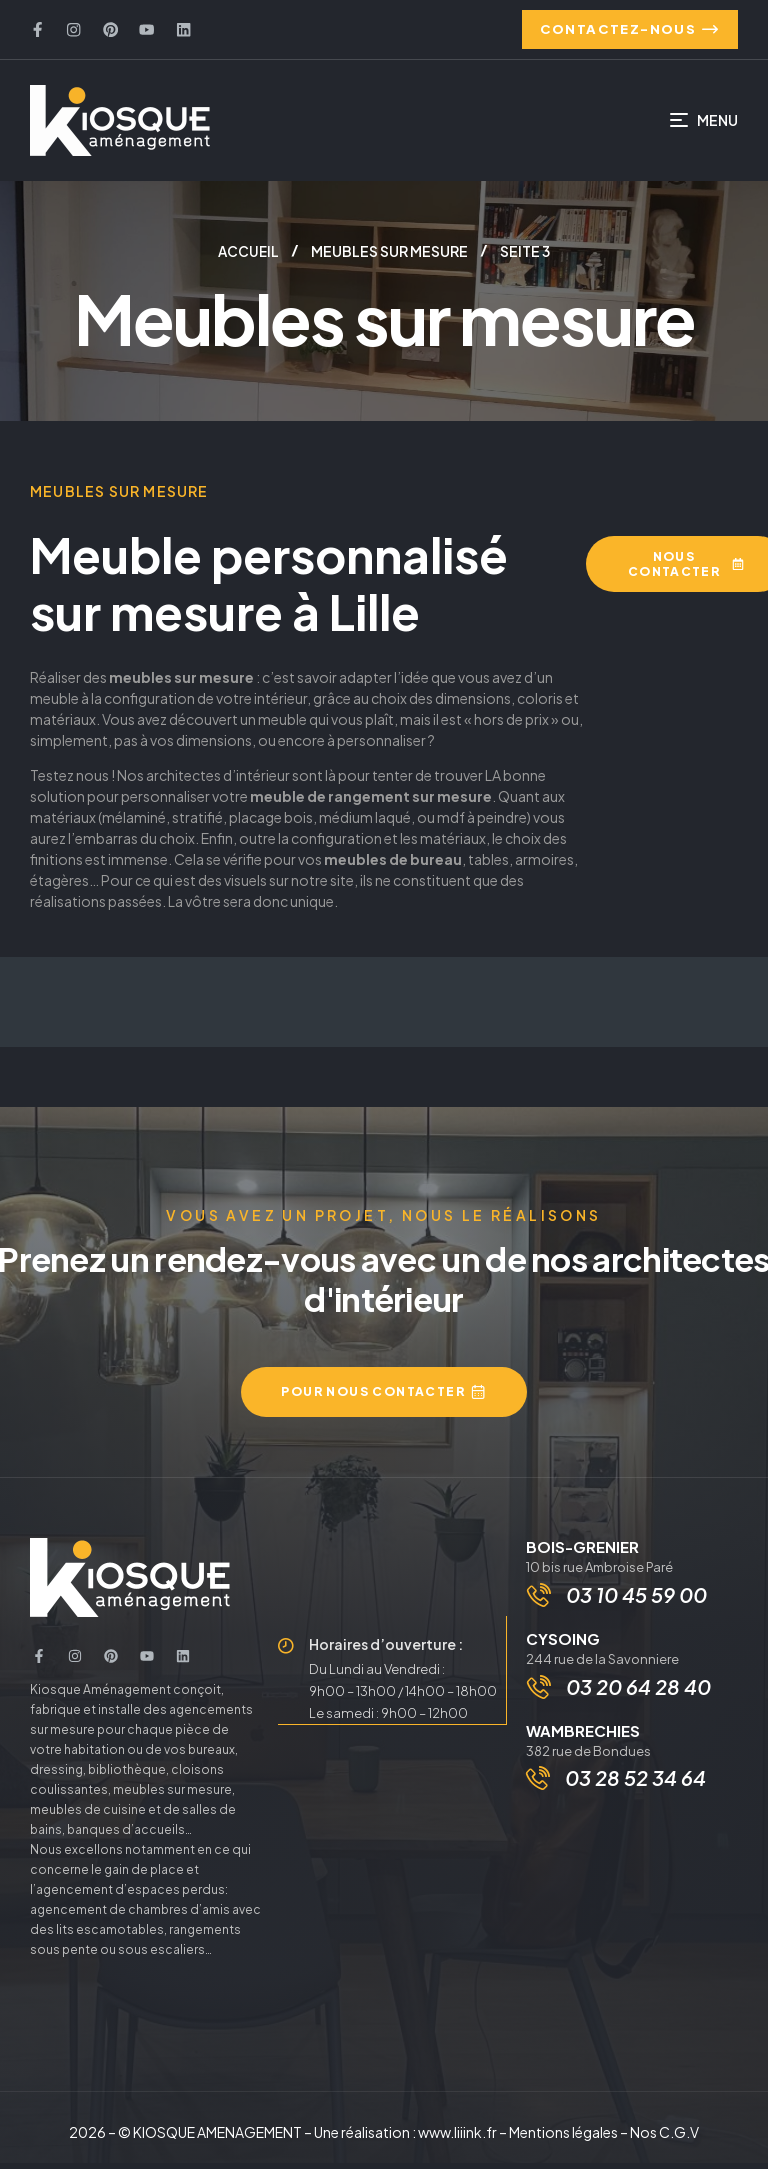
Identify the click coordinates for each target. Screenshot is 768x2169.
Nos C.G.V (664, 2138)
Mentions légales (563, 2138)
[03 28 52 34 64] (538, 1790)
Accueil (248, 258)
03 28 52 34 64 (635, 1789)
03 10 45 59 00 (638, 1602)
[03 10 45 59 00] (541, 1603)
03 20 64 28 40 (640, 1697)
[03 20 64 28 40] (541, 1698)
